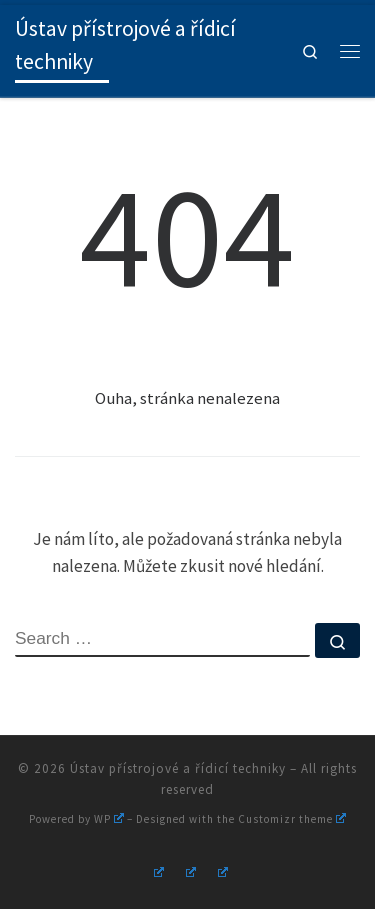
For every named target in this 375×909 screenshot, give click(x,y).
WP (109, 819)
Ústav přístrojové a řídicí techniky (178, 768)
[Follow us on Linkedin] (220, 870)
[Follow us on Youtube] (188, 870)
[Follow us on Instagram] (156, 870)
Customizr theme (292, 819)
